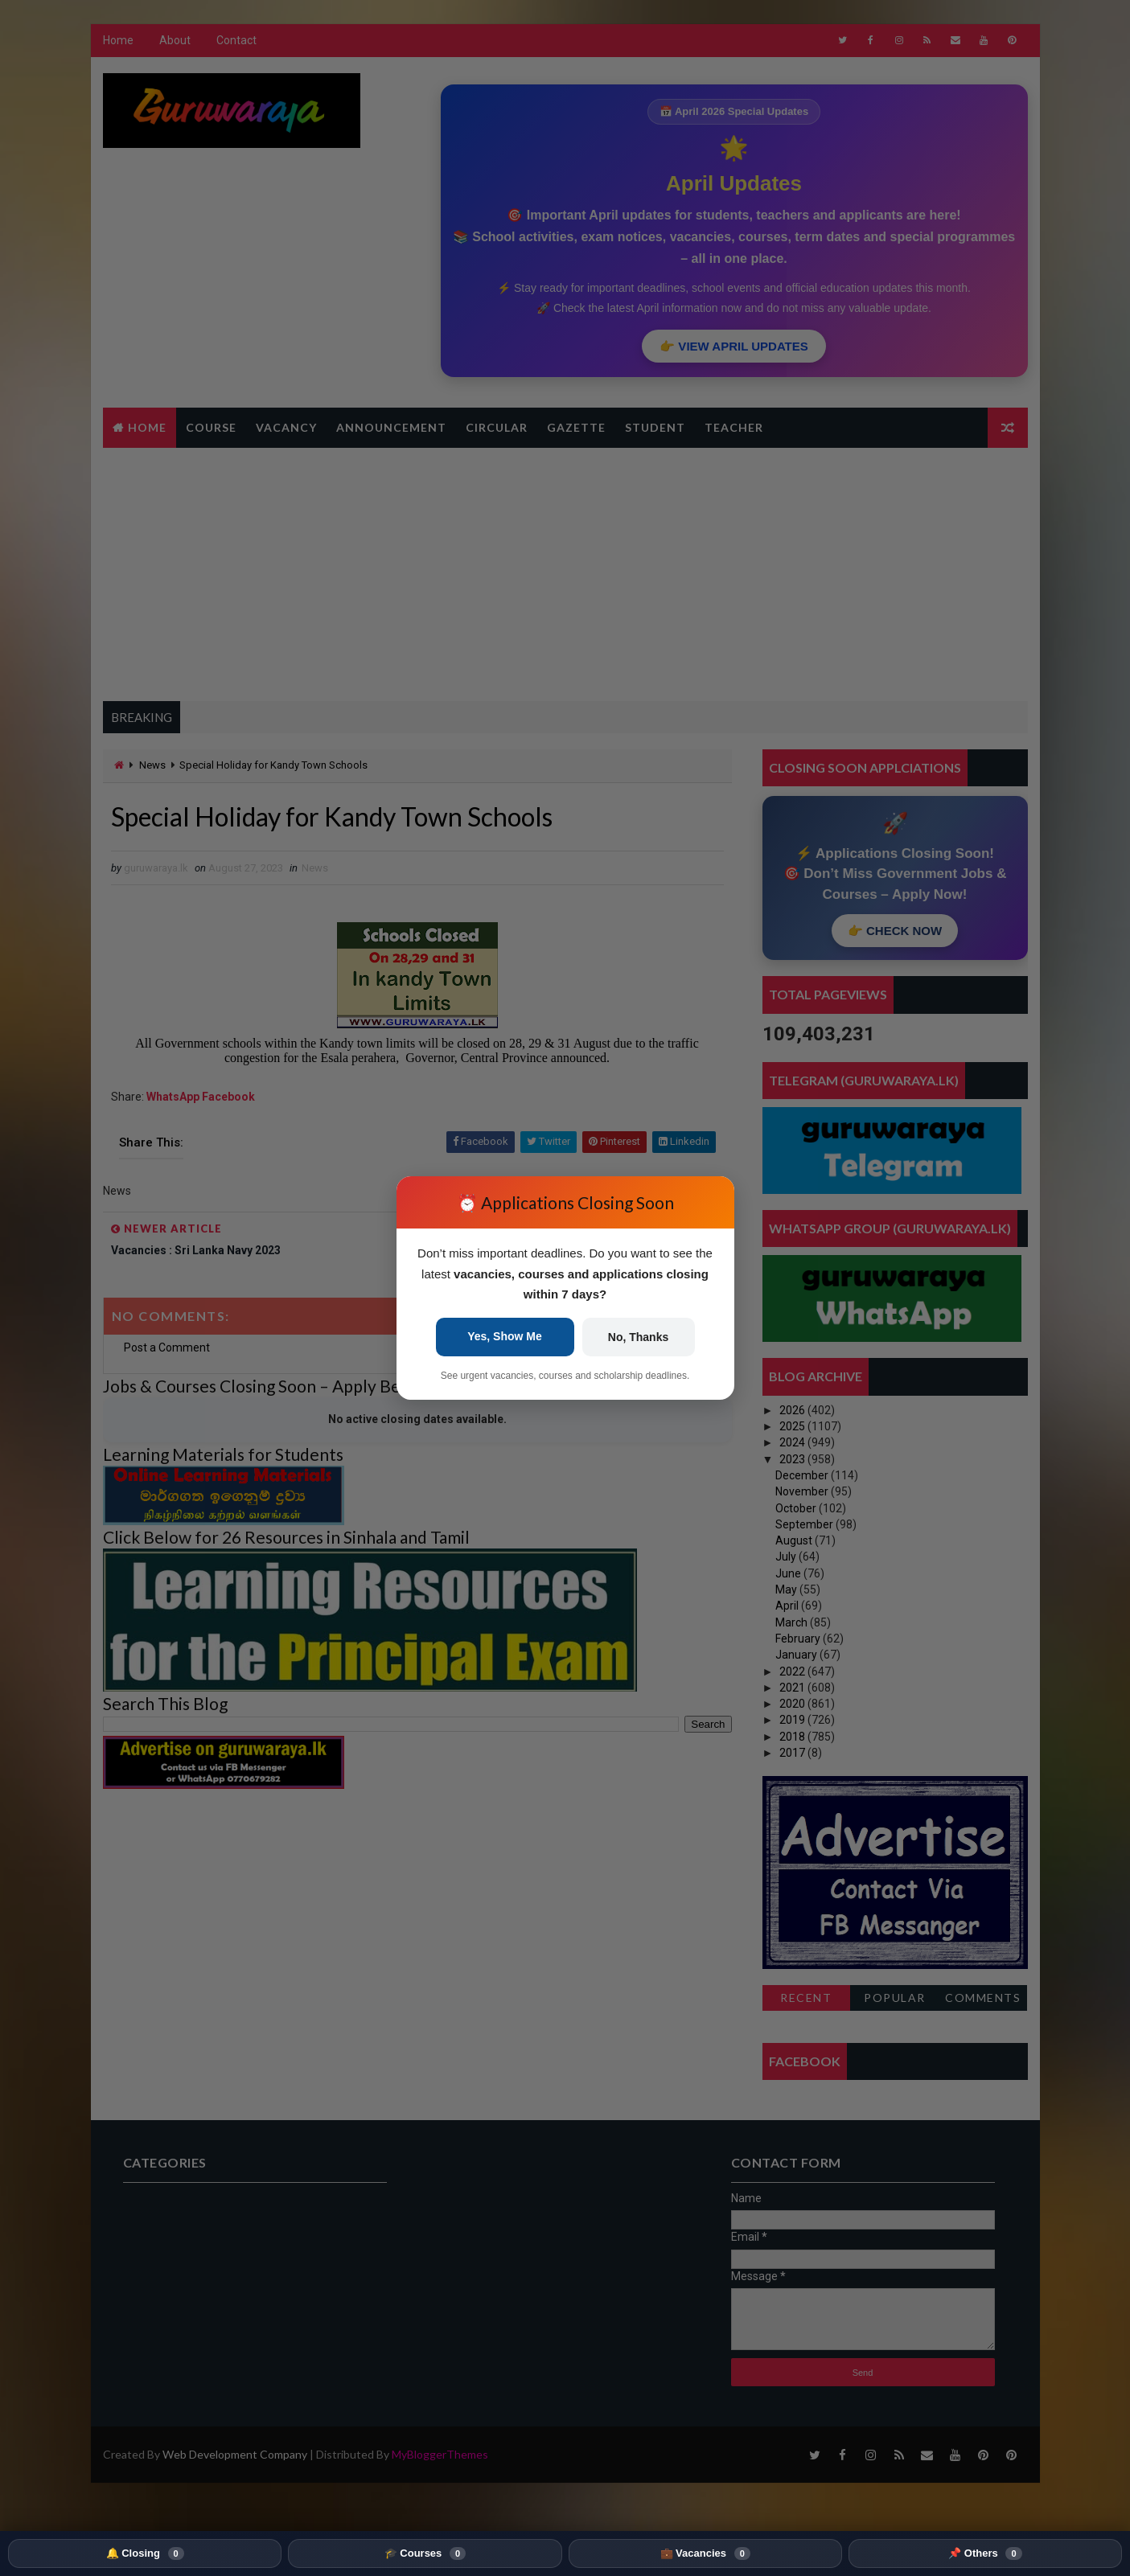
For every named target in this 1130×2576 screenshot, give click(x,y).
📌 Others (984, 2553)
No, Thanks (638, 1337)
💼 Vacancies (705, 2553)
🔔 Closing (145, 2553)
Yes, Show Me (504, 1336)
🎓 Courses (425, 2553)
